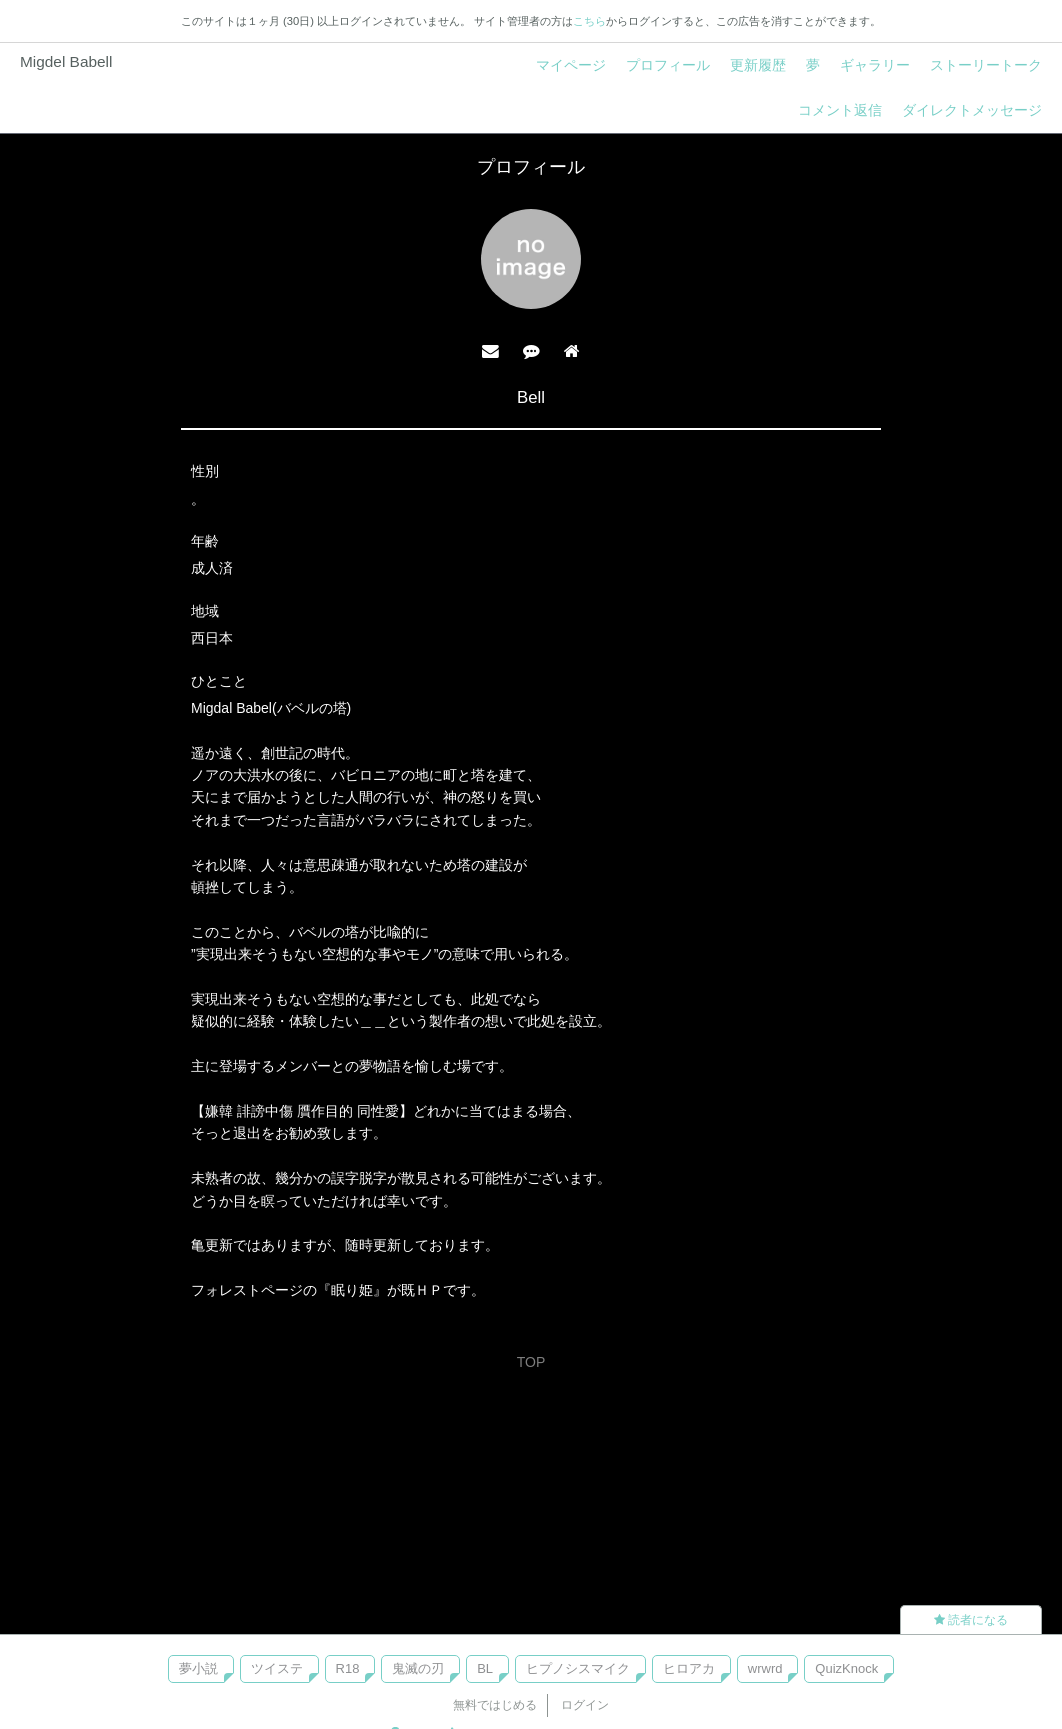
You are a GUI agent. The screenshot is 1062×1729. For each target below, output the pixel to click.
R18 (348, 1668)
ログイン (585, 1705)
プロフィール (668, 65)
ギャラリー (875, 65)
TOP (531, 1362)
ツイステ (277, 1668)
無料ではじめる (495, 1705)
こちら (589, 21)
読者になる (971, 1620)
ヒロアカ (689, 1668)
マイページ (571, 65)
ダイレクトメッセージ (972, 110)
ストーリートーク (986, 65)
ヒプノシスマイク (578, 1668)
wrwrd (765, 1668)
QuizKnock (846, 1668)
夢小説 (198, 1668)
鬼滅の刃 (418, 1668)
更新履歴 (758, 65)
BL (485, 1668)
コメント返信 (840, 110)
